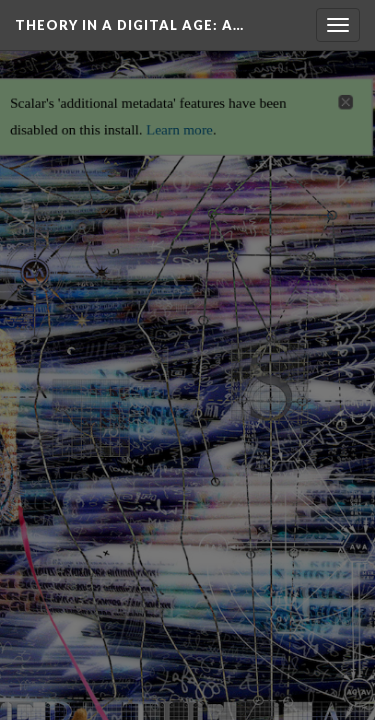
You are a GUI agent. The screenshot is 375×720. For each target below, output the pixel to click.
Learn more (179, 119)
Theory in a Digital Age (129, 25)
